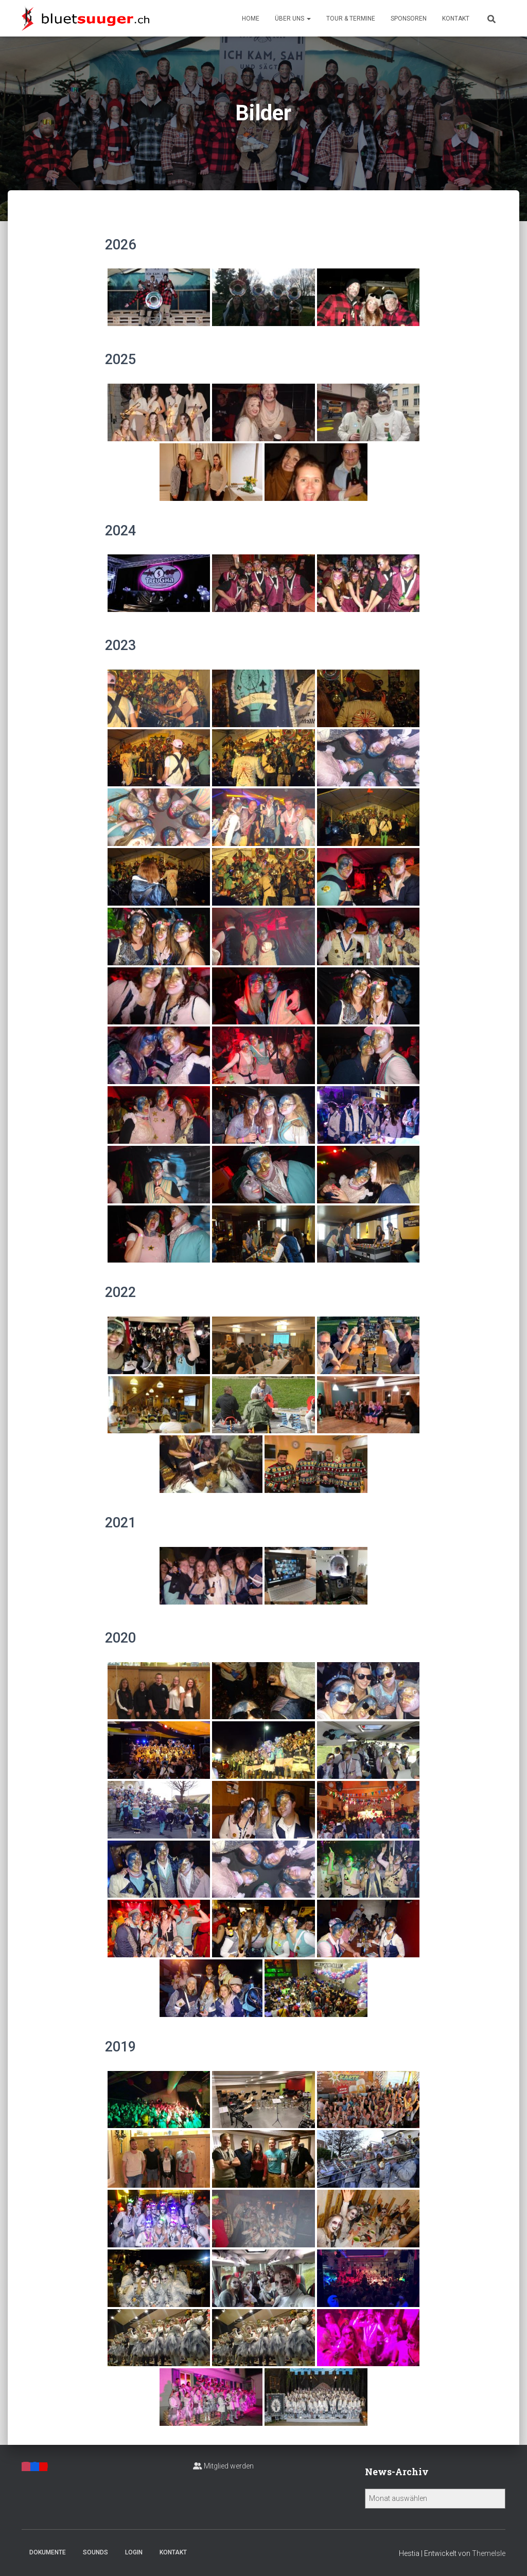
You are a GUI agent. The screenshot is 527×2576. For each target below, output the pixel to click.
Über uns (293, 18)
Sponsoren (409, 18)
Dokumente (47, 2552)
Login (134, 2552)
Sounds (95, 2552)
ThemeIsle (488, 2553)
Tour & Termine (350, 18)
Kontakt (455, 18)
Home (250, 18)
